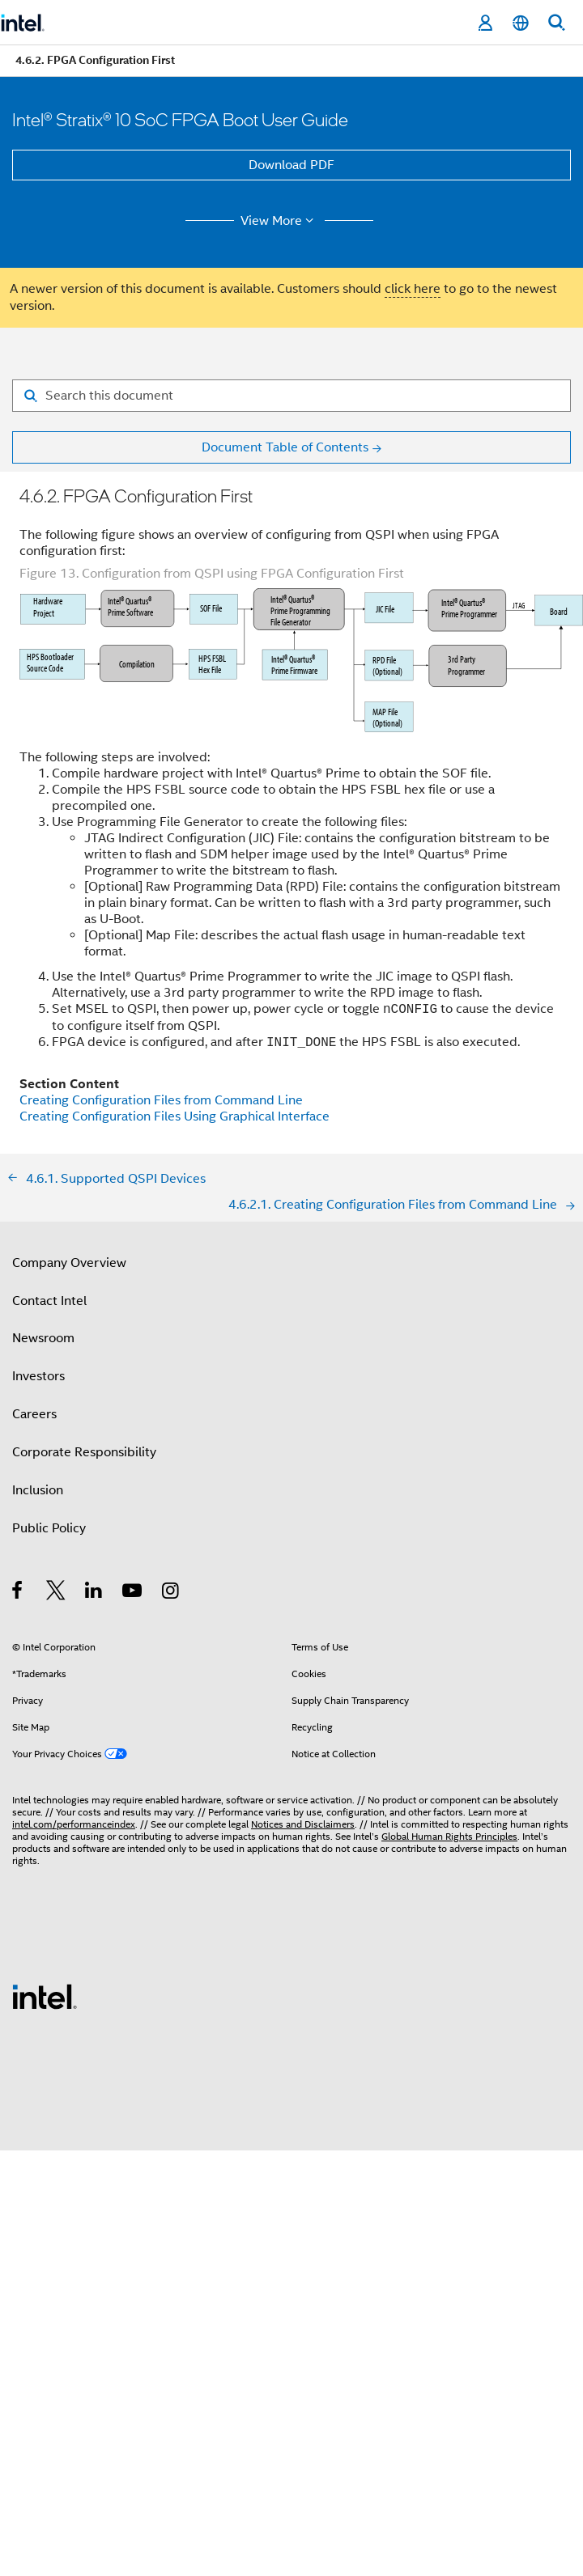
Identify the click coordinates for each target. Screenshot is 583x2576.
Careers (34, 1414)
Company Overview (69, 1263)
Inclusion (37, 1490)
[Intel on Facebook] (18, 1593)
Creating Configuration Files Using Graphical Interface (174, 1116)
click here (412, 289)
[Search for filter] (291, 395)
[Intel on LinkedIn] (94, 1593)
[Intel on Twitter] (56, 1593)
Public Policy (49, 1528)
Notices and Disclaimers (303, 1824)
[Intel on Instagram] (171, 1593)
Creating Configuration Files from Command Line (161, 1100)
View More (279, 221)
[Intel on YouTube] (133, 1593)
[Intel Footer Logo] (44, 1996)
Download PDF (291, 165)
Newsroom (43, 1338)
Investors (38, 1376)
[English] (521, 23)
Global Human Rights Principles (449, 1836)
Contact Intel (49, 1301)
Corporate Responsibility (84, 1452)
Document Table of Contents (285, 447)
